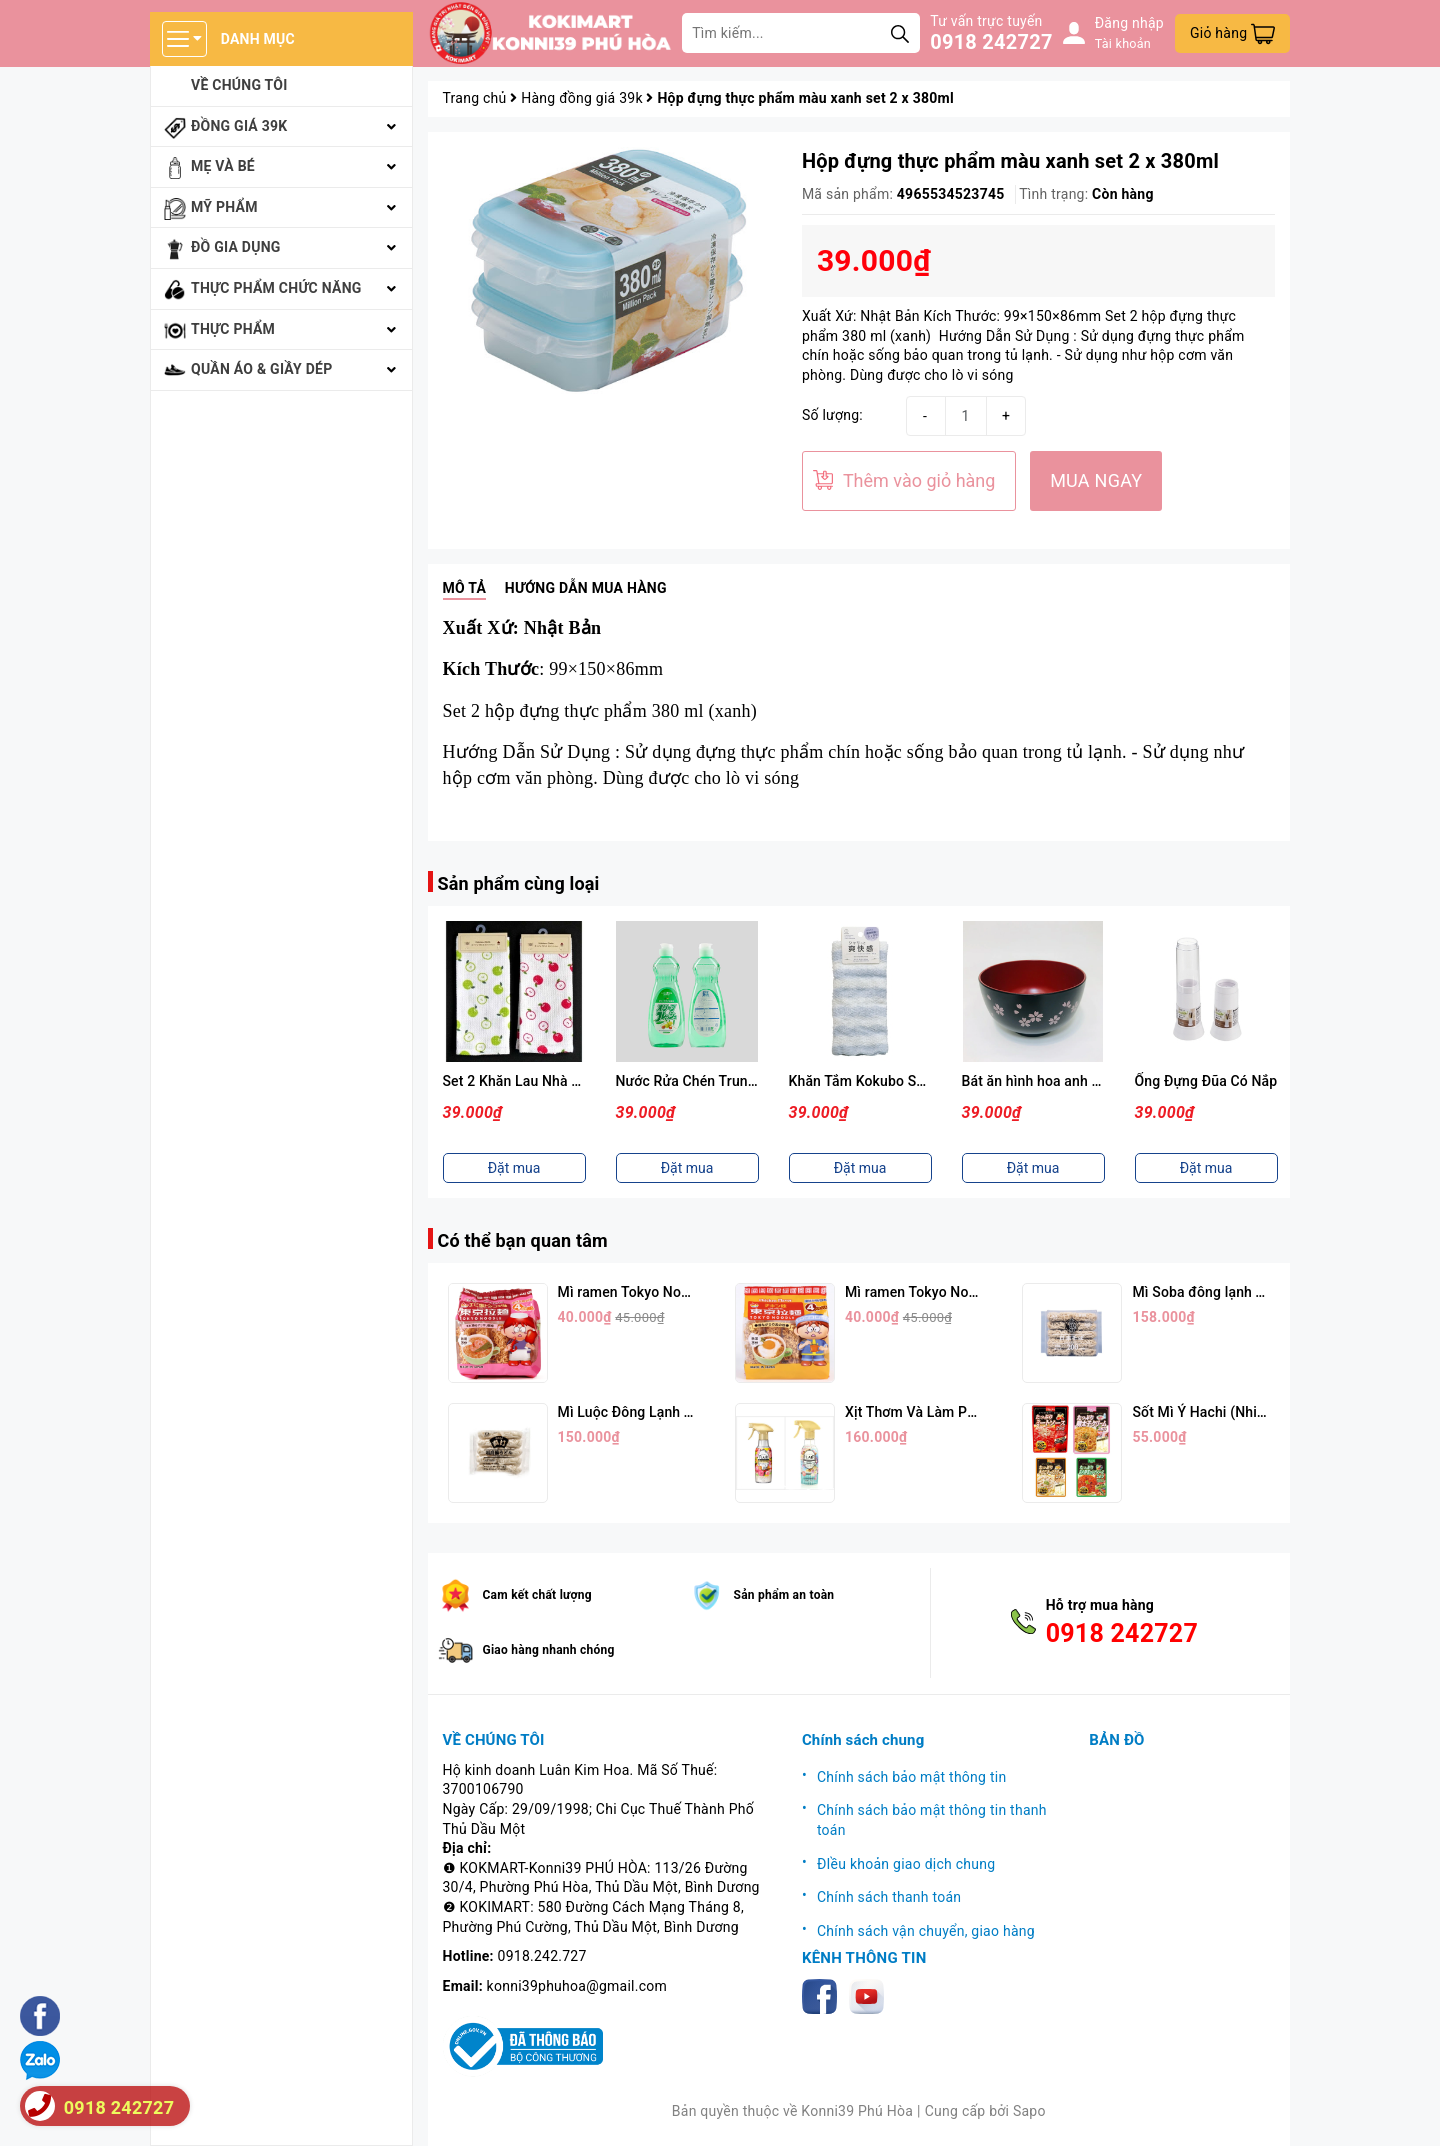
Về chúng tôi (239, 85)
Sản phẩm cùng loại (519, 883)
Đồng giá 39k (239, 126)
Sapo (1029, 2111)
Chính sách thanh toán (889, 1897)
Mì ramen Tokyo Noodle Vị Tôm (657, 1292)
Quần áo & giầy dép (262, 369)
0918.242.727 (542, 1956)
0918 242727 (991, 42)
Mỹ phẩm (224, 207)
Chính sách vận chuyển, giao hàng (926, 1931)
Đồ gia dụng (236, 247)
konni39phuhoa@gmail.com (577, 1986)
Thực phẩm (233, 329)
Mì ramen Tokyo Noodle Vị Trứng (949, 1292)
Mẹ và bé (223, 166)
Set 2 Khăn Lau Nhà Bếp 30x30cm (551, 1081)
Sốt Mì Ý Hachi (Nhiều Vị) (1212, 1412)
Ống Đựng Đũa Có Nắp (1206, 1081)
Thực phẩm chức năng (276, 288)
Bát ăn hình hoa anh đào (1039, 1081)
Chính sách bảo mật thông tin (912, 1777)
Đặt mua (514, 1168)
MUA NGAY (1096, 480)
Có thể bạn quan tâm (523, 1240)
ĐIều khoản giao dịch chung (906, 1864)
